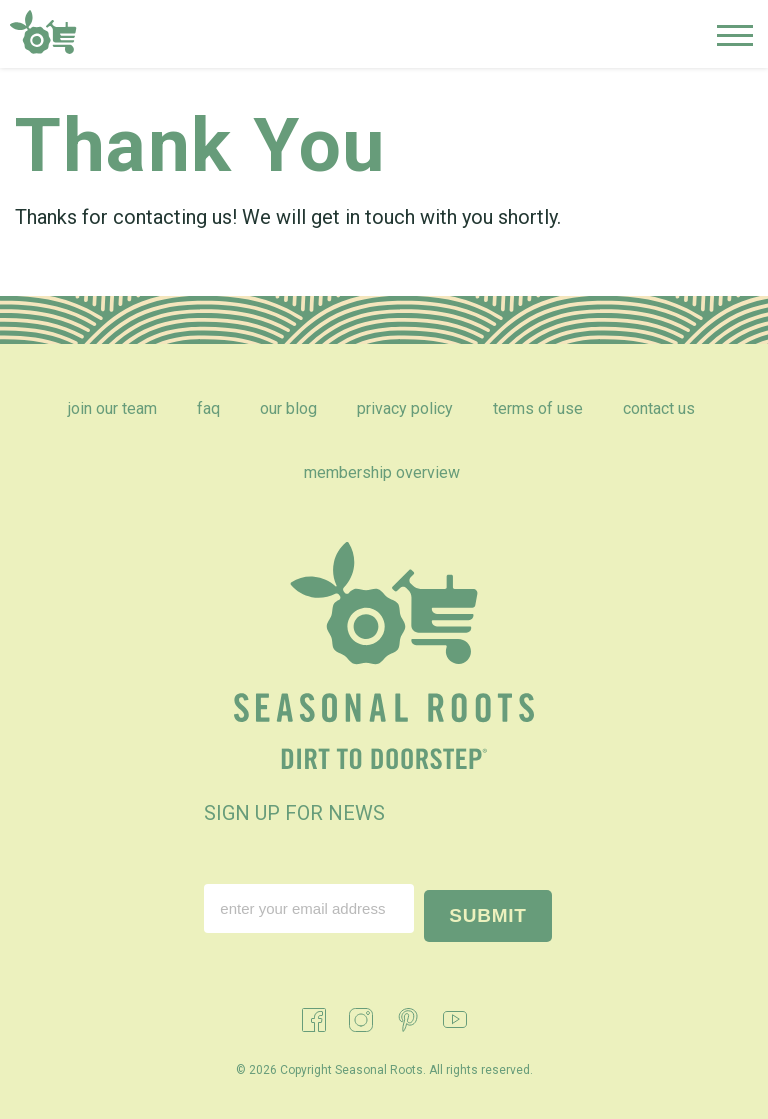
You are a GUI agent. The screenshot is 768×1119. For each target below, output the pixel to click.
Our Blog (288, 408)
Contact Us (659, 408)
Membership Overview (382, 472)
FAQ (208, 408)
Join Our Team (112, 408)
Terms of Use (538, 408)
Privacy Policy (405, 408)
